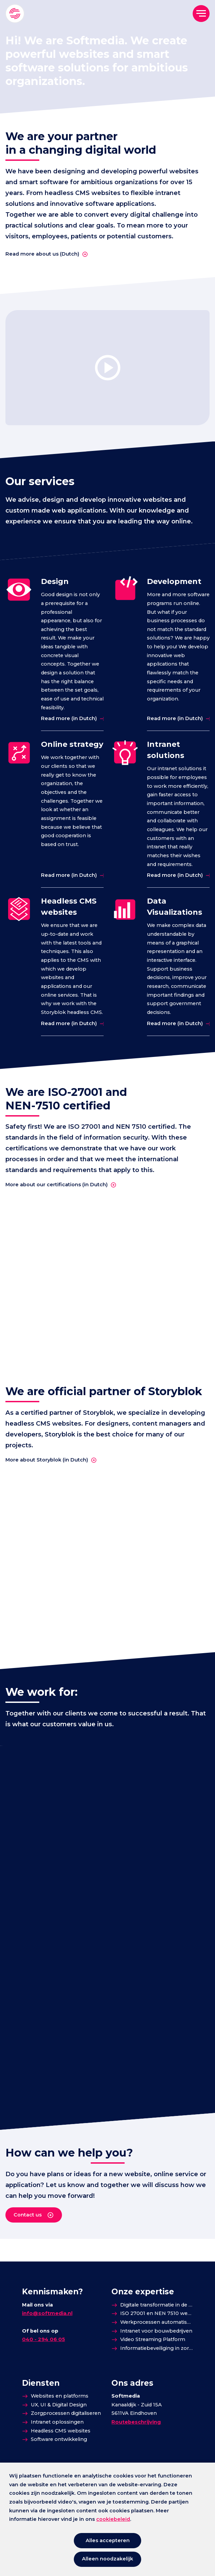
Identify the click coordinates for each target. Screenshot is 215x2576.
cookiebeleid (113, 2519)
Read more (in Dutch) (69, 718)
